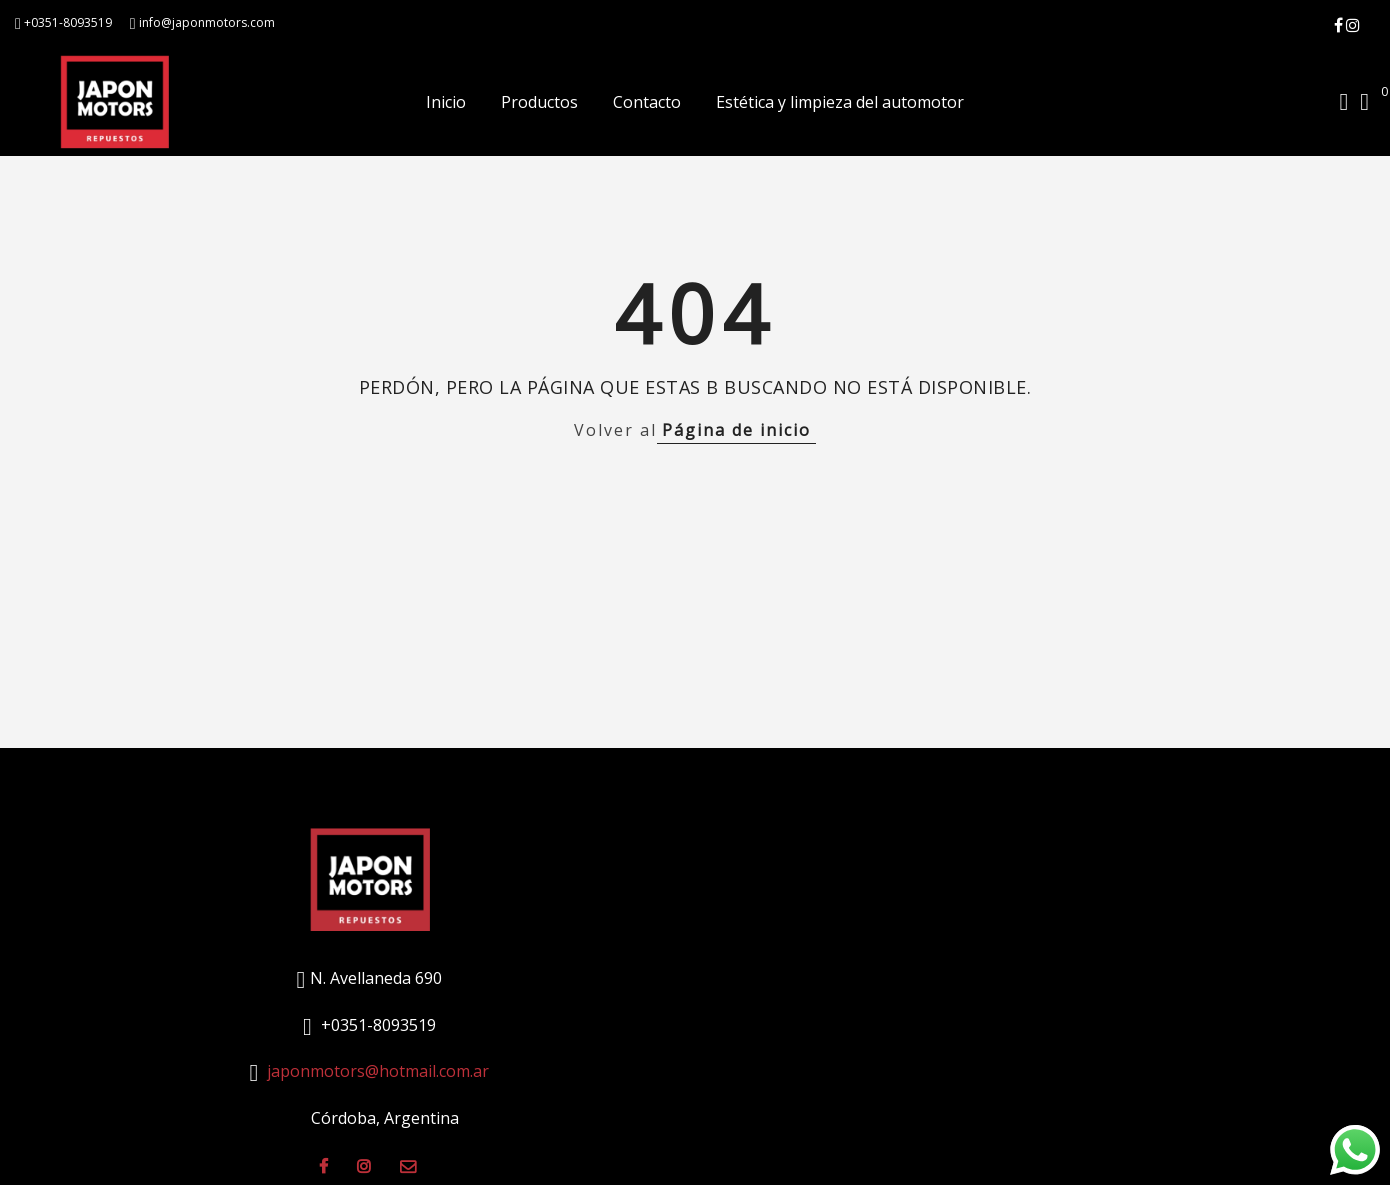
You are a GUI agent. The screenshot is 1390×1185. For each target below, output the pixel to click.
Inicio (446, 102)
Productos (539, 102)
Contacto (647, 102)
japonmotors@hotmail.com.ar (378, 1071)
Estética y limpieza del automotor (840, 102)
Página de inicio (736, 430)
